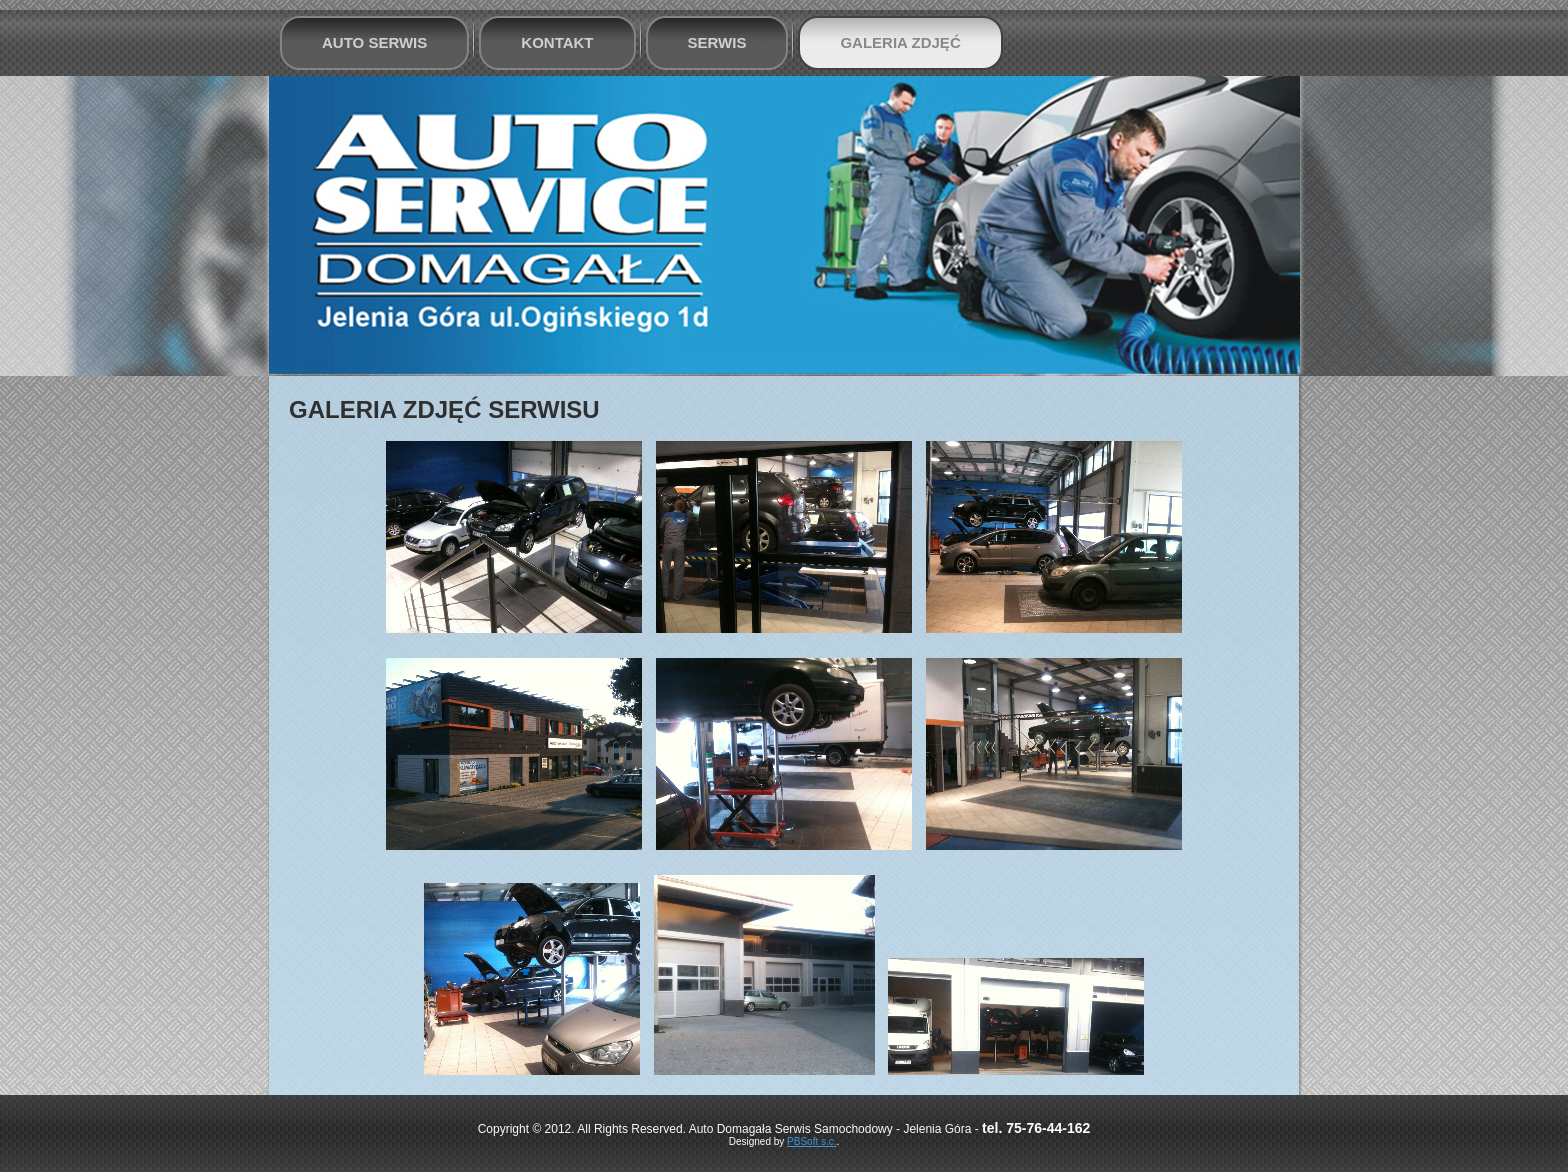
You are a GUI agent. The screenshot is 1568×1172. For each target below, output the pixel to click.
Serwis (717, 42)
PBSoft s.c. (811, 1141)
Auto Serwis (374, 42)
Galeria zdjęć (900, 42)
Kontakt (557, 42)
